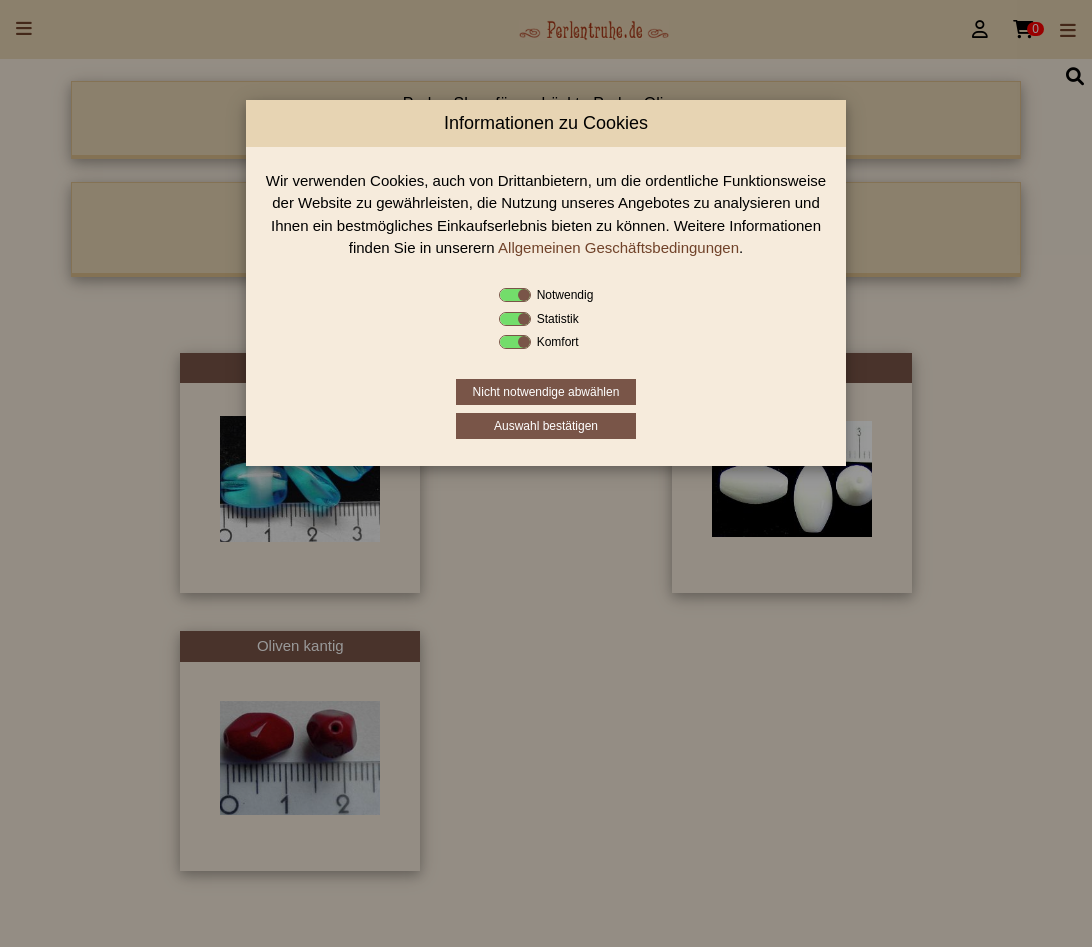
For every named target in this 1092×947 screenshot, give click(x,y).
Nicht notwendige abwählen (546, 392)
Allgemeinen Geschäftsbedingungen (618, 247)
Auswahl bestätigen (546, 426)
